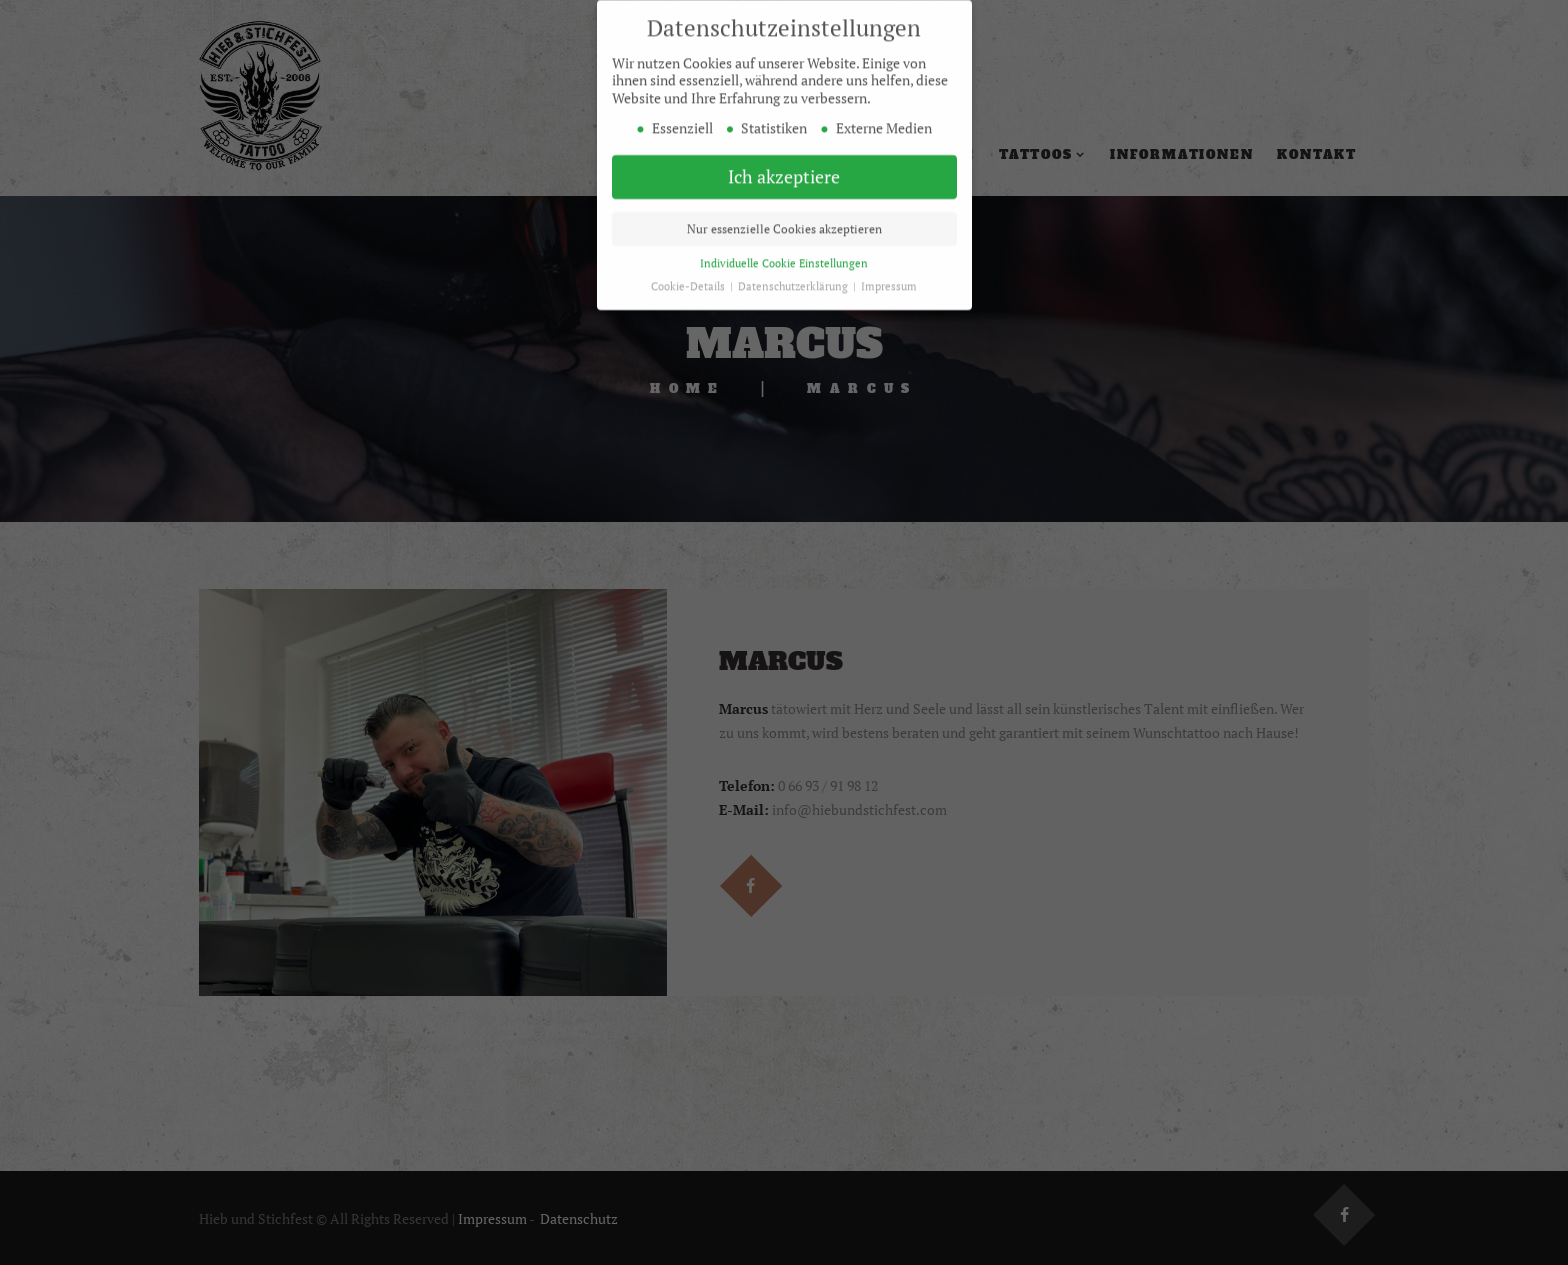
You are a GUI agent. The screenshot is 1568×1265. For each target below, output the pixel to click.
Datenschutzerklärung (794, 276)
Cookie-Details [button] (689, 276)
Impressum (889, 276)
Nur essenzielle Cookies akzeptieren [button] (784, 218)
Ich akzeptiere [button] (784, 166)
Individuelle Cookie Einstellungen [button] (784, 253)
